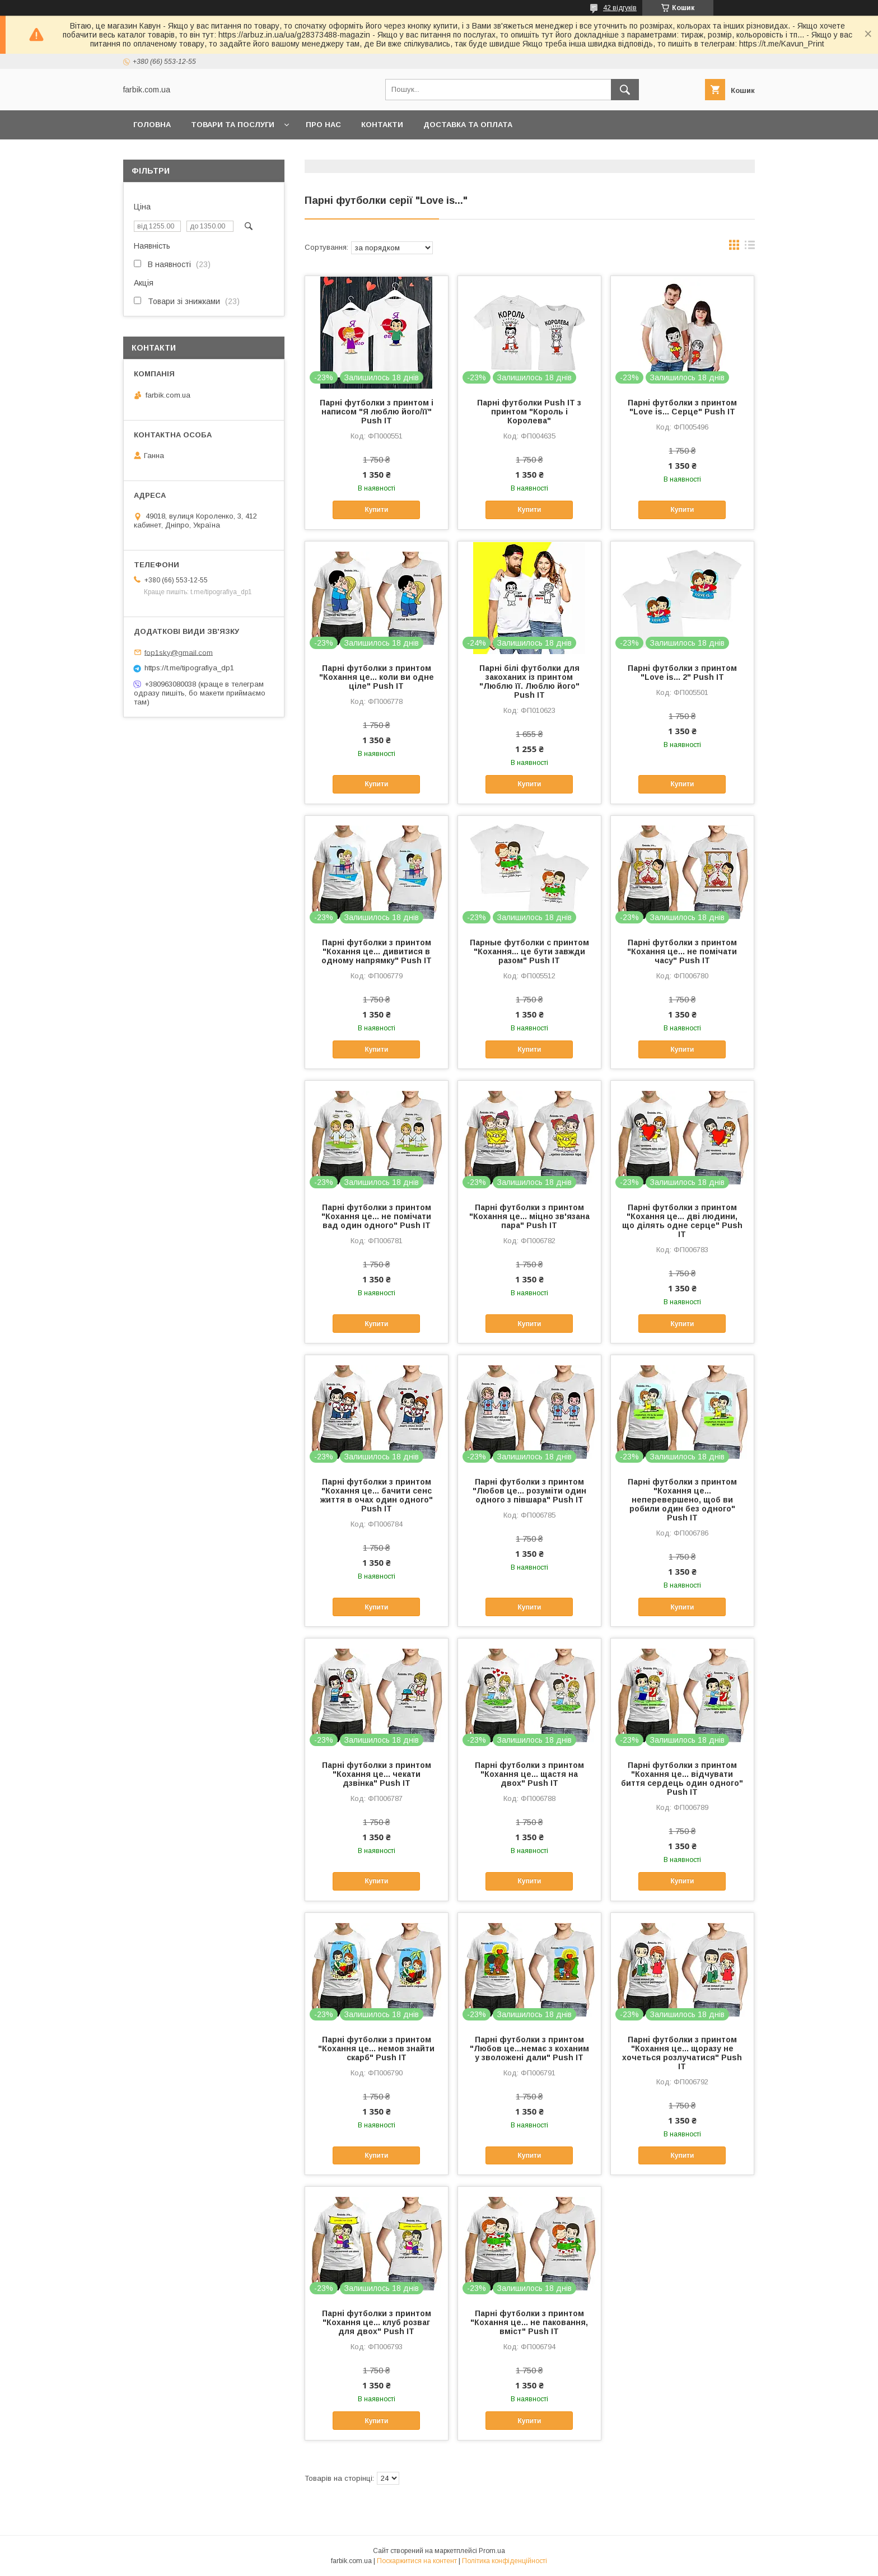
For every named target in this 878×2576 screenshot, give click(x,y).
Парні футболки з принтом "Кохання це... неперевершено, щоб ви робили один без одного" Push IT (682, 1499)
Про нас (323, 124)
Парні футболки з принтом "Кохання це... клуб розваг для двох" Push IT (376, 2322)
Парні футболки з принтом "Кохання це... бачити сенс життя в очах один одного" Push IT (376, 1495)
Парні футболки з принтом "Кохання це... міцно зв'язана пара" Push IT (529, 1216)
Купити (376, 510)
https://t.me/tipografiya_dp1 (189, 668)
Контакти (382, 124)
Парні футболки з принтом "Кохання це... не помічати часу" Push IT (682, 951)
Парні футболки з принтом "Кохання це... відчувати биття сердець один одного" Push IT (682, 1778)
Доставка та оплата (467, 124)
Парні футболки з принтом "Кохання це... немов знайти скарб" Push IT (376, 2048)
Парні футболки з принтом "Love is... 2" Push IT (682, 673)
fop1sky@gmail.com (178, 652)
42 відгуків (620, 8)
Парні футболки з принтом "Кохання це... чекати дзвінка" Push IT (376, 1774)
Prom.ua (492, 2551)
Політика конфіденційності (504, 2561)
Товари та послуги (232, 124)
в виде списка (750, 247)
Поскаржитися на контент (417, 2561)
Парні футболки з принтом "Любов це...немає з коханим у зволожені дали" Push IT (529, 2048)
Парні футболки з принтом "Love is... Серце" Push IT (682, 407)
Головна (152, 124)
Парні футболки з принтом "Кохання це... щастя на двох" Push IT (529, 1774)
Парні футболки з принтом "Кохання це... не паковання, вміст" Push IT (529, 2322)
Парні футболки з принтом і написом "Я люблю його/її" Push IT (376, 411)
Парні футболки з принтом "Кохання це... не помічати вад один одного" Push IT (376, 1216)
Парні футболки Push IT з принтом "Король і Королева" (529, 411)
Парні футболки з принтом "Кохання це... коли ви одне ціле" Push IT (376, 677)
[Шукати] (625, 89)
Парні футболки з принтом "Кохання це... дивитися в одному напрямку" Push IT (376, 951)
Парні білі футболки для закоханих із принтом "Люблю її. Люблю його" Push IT (529, 681)
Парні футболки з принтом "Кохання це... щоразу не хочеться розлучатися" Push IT (682, 2053)
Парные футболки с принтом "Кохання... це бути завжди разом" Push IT (529, 951)
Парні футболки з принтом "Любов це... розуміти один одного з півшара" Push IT (529, 1490)
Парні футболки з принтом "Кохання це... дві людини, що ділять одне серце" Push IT (682, 1221)
